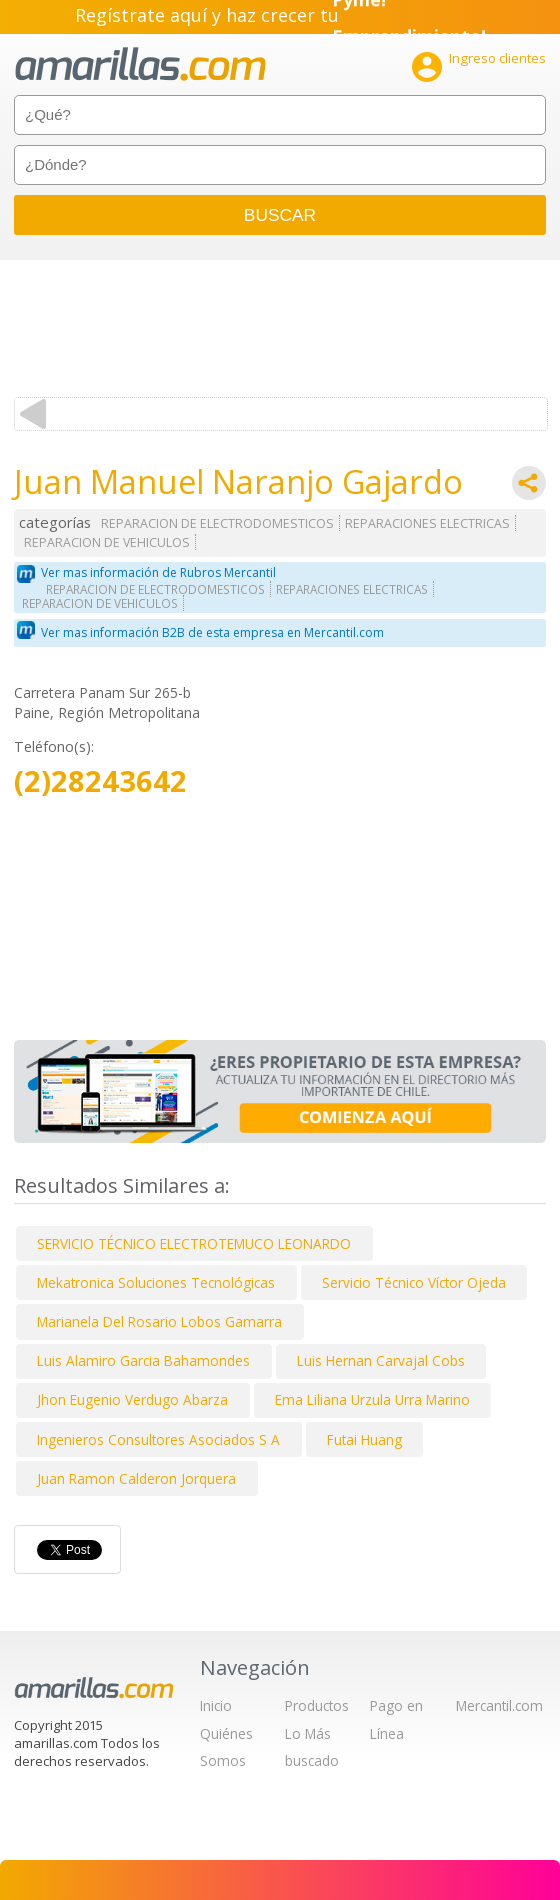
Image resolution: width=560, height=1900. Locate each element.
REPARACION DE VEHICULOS (107, 542)
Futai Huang (364, 1439)
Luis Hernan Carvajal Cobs (381, 1360)
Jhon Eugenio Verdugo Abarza (132, 1399)
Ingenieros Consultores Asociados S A (158, 1439)
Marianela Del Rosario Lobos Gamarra (159, 1321)
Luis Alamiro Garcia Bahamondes (143, 1360)
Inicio (216, 1705)
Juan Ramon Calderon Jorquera (136, 1478)
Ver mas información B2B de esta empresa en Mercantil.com (212, 632)
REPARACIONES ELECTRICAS (427, 523)
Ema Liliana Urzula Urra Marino (372, 1399)
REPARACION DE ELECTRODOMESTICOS (217, 523)
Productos (317, 1705)
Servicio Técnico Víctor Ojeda (414, 1282)
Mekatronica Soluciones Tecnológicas (156, 1282)
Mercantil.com (499, 1705)
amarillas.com (140, 64)
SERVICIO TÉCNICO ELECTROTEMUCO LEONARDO (194, 1243)
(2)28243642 (100, 781)
